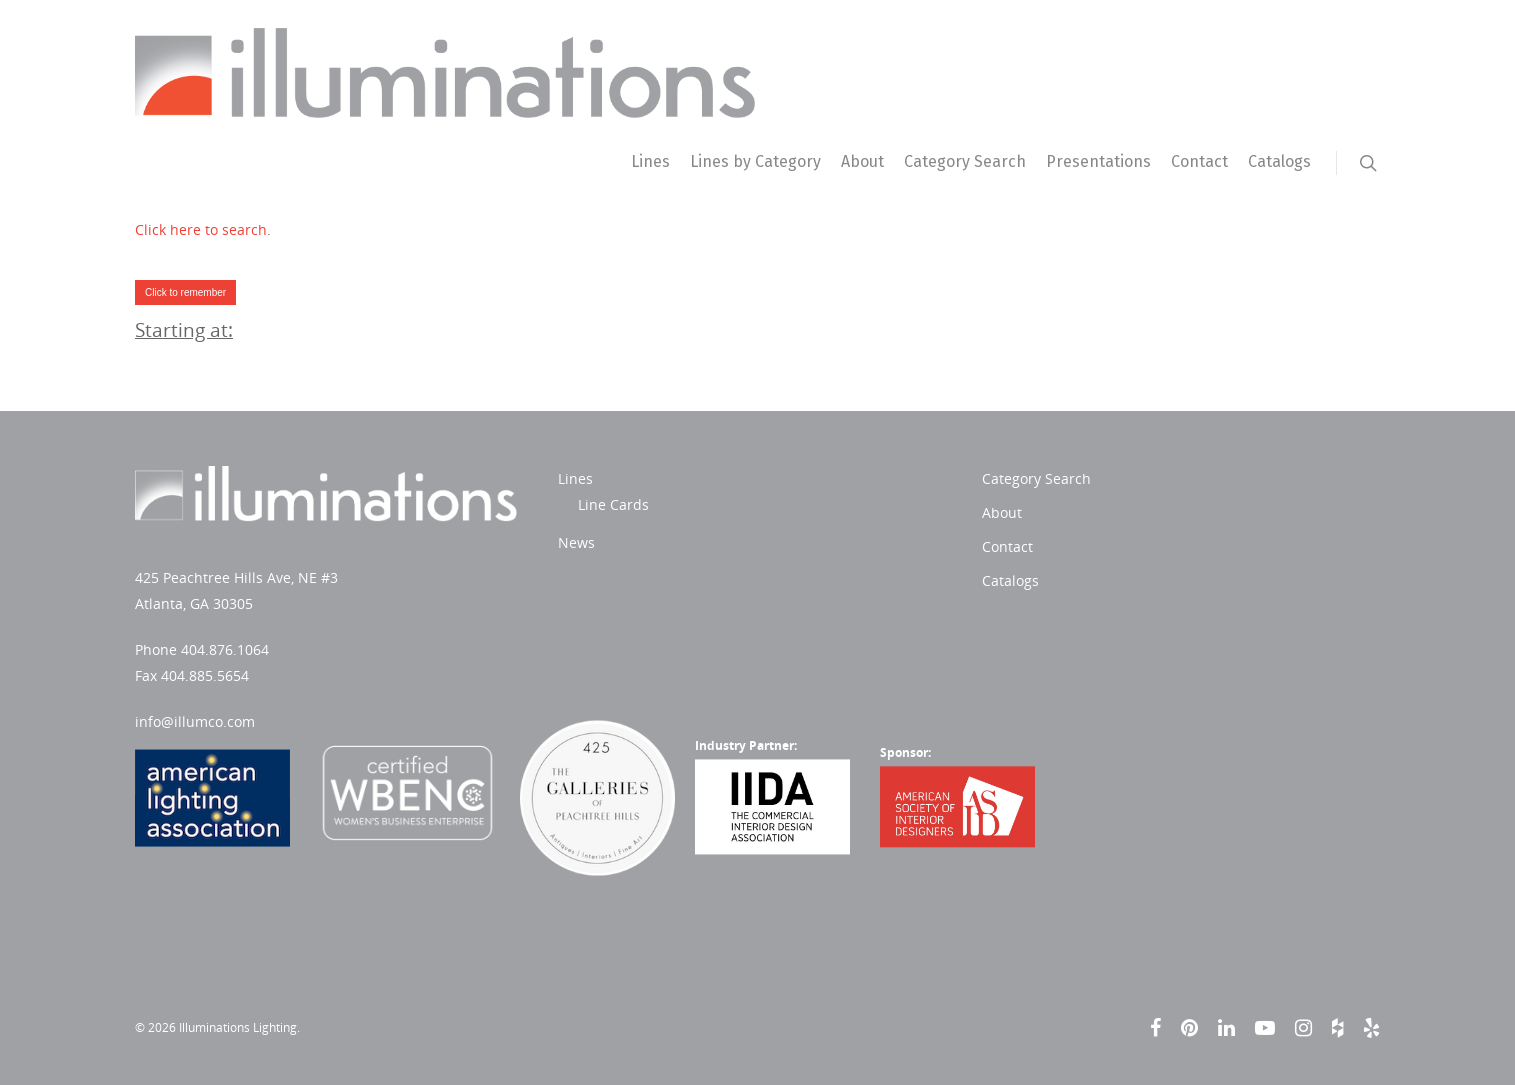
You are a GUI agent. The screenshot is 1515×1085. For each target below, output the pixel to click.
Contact (1199, 161)
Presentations (1098, 161)
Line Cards (613, 504)
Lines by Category (755, 161)
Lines (650, 161)
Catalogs (1279, 161)
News (576, 542)
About (862, 161)
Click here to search (201, 229)
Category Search (965, 161)
